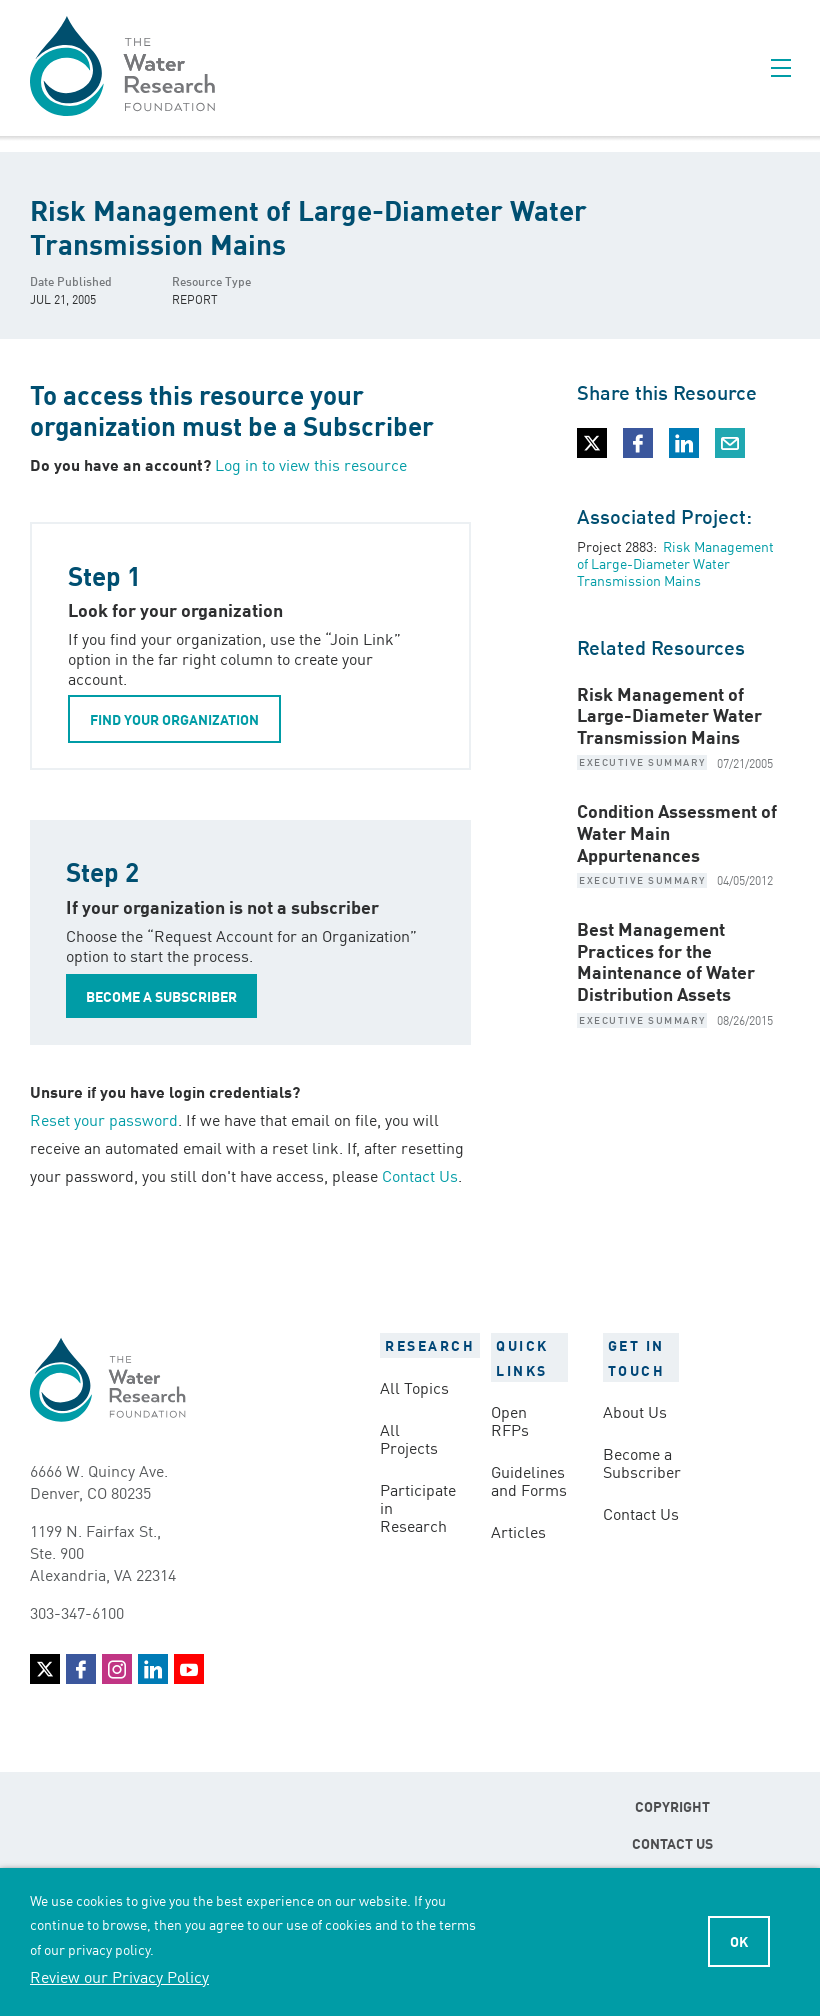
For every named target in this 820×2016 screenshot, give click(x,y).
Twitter (45, 1669)
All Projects (409, 1438)
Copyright (672, 1806)
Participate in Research (418, 1507)
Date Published (71, 280)
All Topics (414, 1387)
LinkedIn (153, 1669)
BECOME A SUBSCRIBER (161, 996)
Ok (739, 1941)
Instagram (117, 1669)
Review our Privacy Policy (119, 1976)
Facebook (81, 1669)
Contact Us (420, 1175)
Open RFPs (510, 1420)
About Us (635, 1411)
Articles (518, 1531)
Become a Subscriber (641, 1462)
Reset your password (104, 1119)
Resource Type (211, 280)
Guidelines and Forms (529, 1480)
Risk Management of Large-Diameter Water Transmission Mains (675, 563)
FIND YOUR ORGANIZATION (174, 719)
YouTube (189, 1669)
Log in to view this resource (311, 464)
